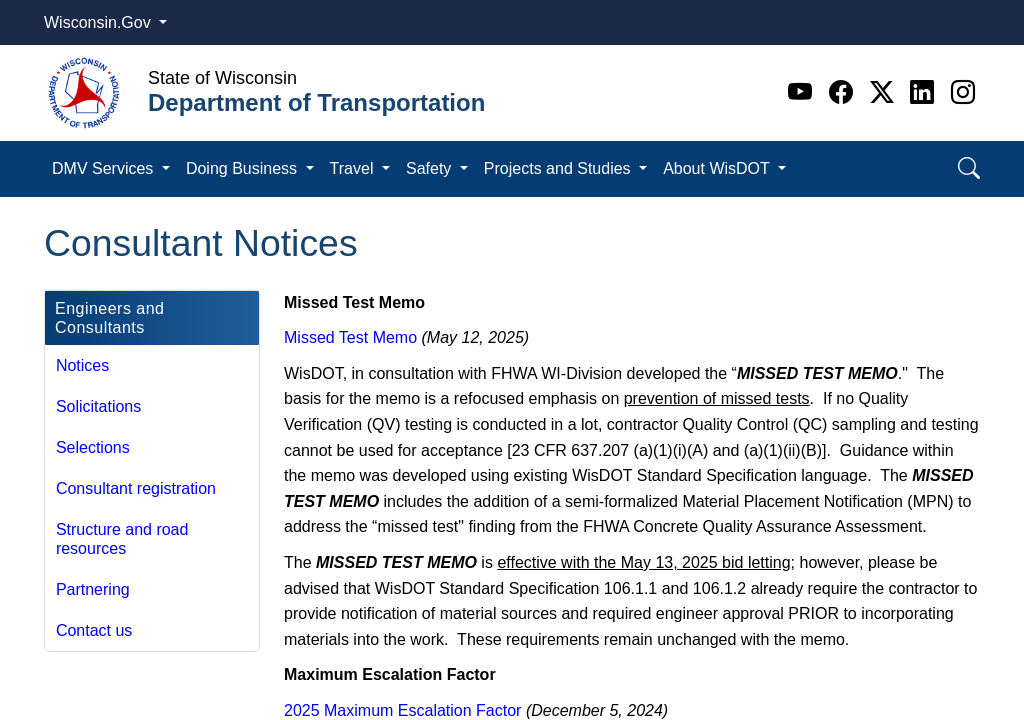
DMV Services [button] (105, 168)
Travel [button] (354, 168)
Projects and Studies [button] (559, 168)
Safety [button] (431, 168)
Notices (82, 365)
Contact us (94, 630)
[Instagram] (963, 92)
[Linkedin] (925, 92)
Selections (93, 447)
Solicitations (98, 406)
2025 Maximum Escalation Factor (402, 710)
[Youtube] (803, 92)
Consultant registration (136, 488)
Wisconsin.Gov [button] (99, 22)
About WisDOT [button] (718, 168)
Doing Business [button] (244, 168)
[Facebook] (844, 92)
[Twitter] (885, 92)
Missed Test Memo (350, 337)
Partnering (93, 589)
